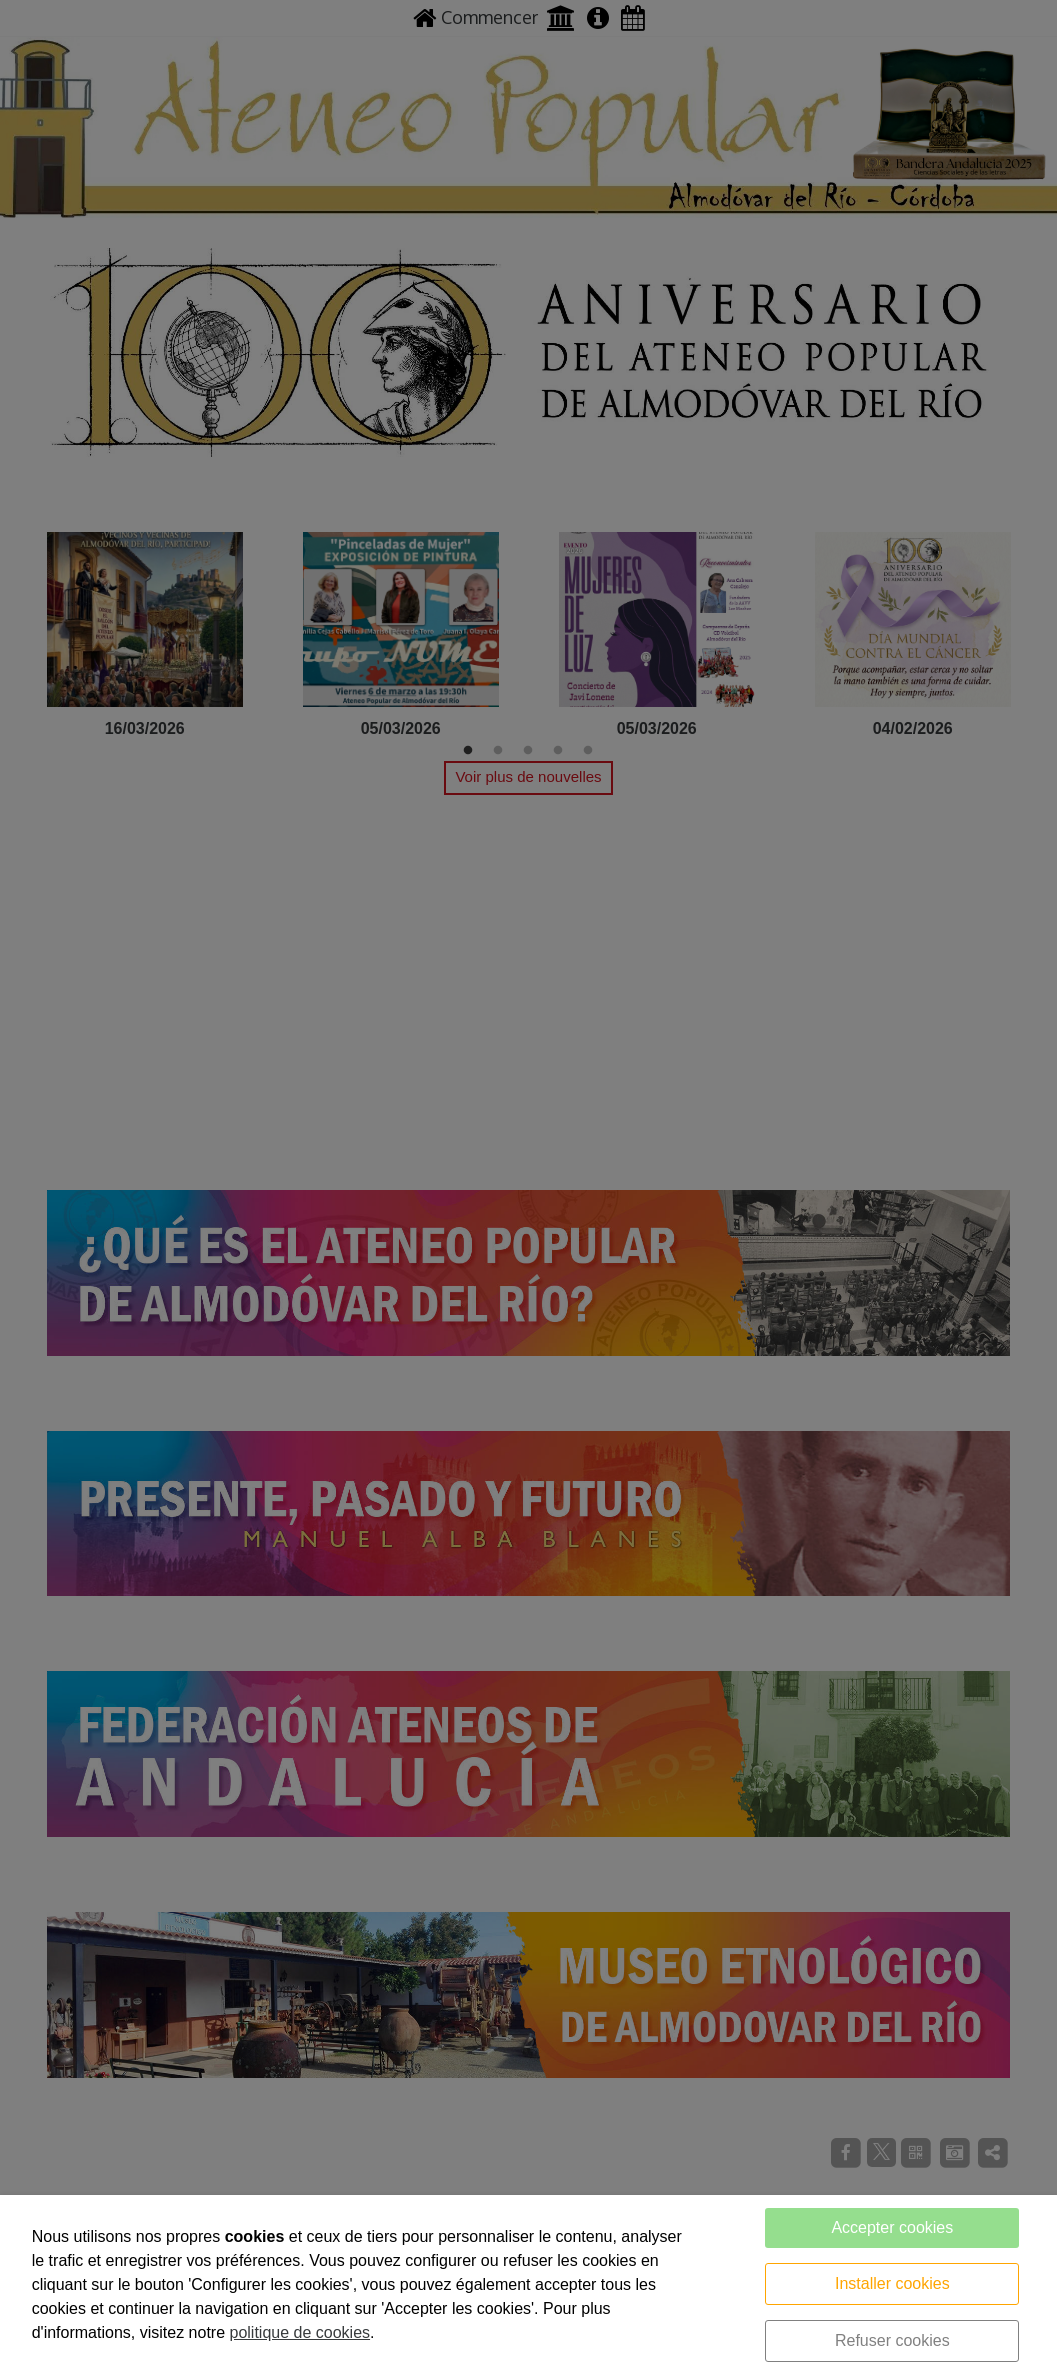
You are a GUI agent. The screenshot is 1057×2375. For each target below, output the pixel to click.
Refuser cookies (892, 2340)
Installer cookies (892, 2283)
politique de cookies (300, 2332)
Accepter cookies (892, 2227)
